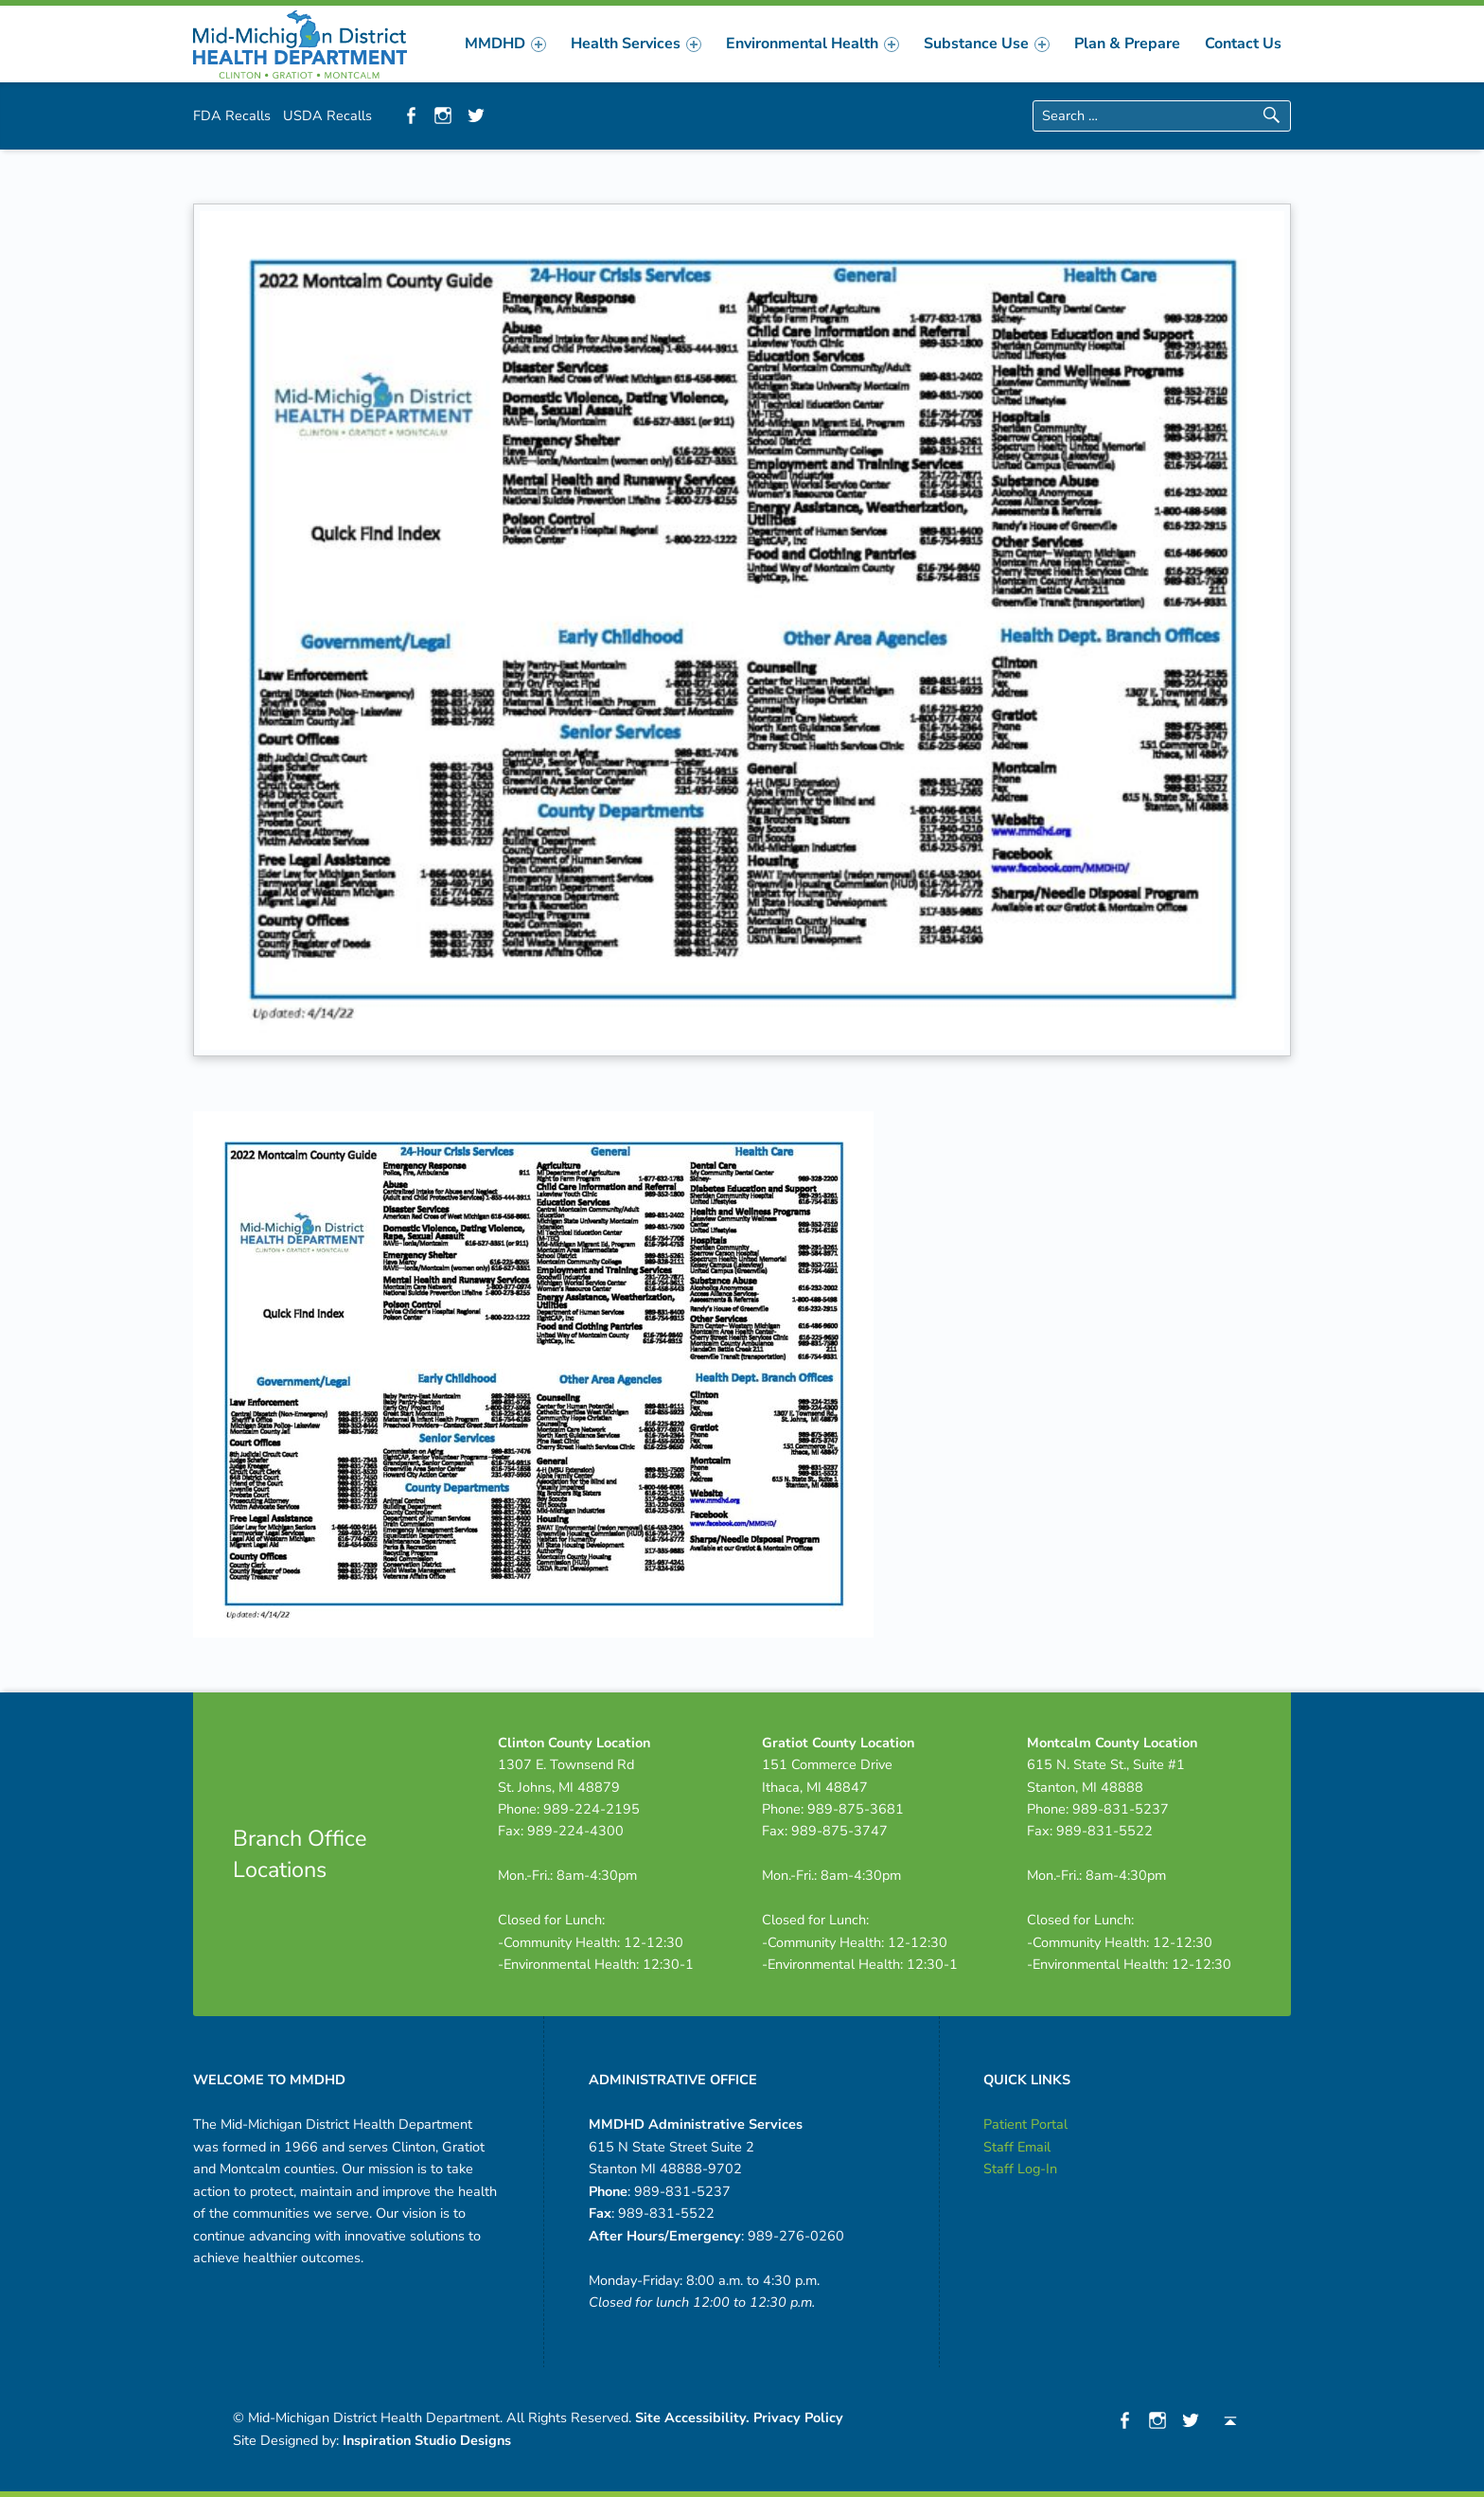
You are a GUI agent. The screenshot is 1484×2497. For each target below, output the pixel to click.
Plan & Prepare (1127, 43)
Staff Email (1017, 2146)
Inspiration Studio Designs (427, 2440)
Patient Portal (1025, 2124)
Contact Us (1243, 43)
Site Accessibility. (692, 2417)
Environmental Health (812, 43)
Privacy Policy (798, 2417)
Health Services (636, 43)
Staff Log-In (1020, 2168)
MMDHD (505, 43)
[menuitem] (505, 43)
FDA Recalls (232, 115)
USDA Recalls (327, 115)
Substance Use (987, 43)
